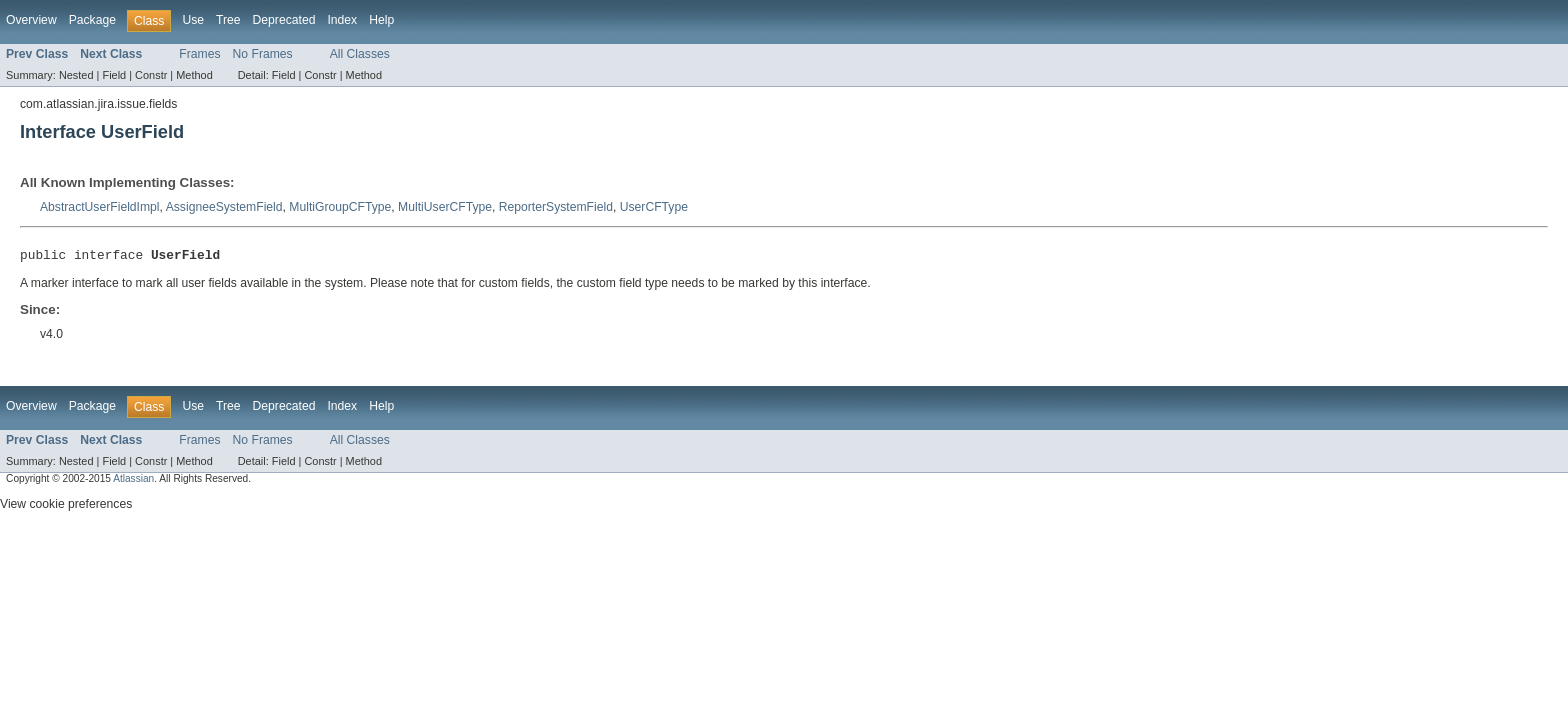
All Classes (360, 54)
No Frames (263, 54)
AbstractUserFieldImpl (100, 207)
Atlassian (133, 481)
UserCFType (654, 207)
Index (342, 20)
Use (193, 20)
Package (92, 20)
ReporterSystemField (556, 207)
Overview (31, 20)
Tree (228, 20)
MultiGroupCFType (340, 207)
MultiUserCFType (445, 207)
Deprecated (284, 20)
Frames (199, 54)
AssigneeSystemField (224, 207)
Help (381, 20)
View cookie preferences (66, 507)
